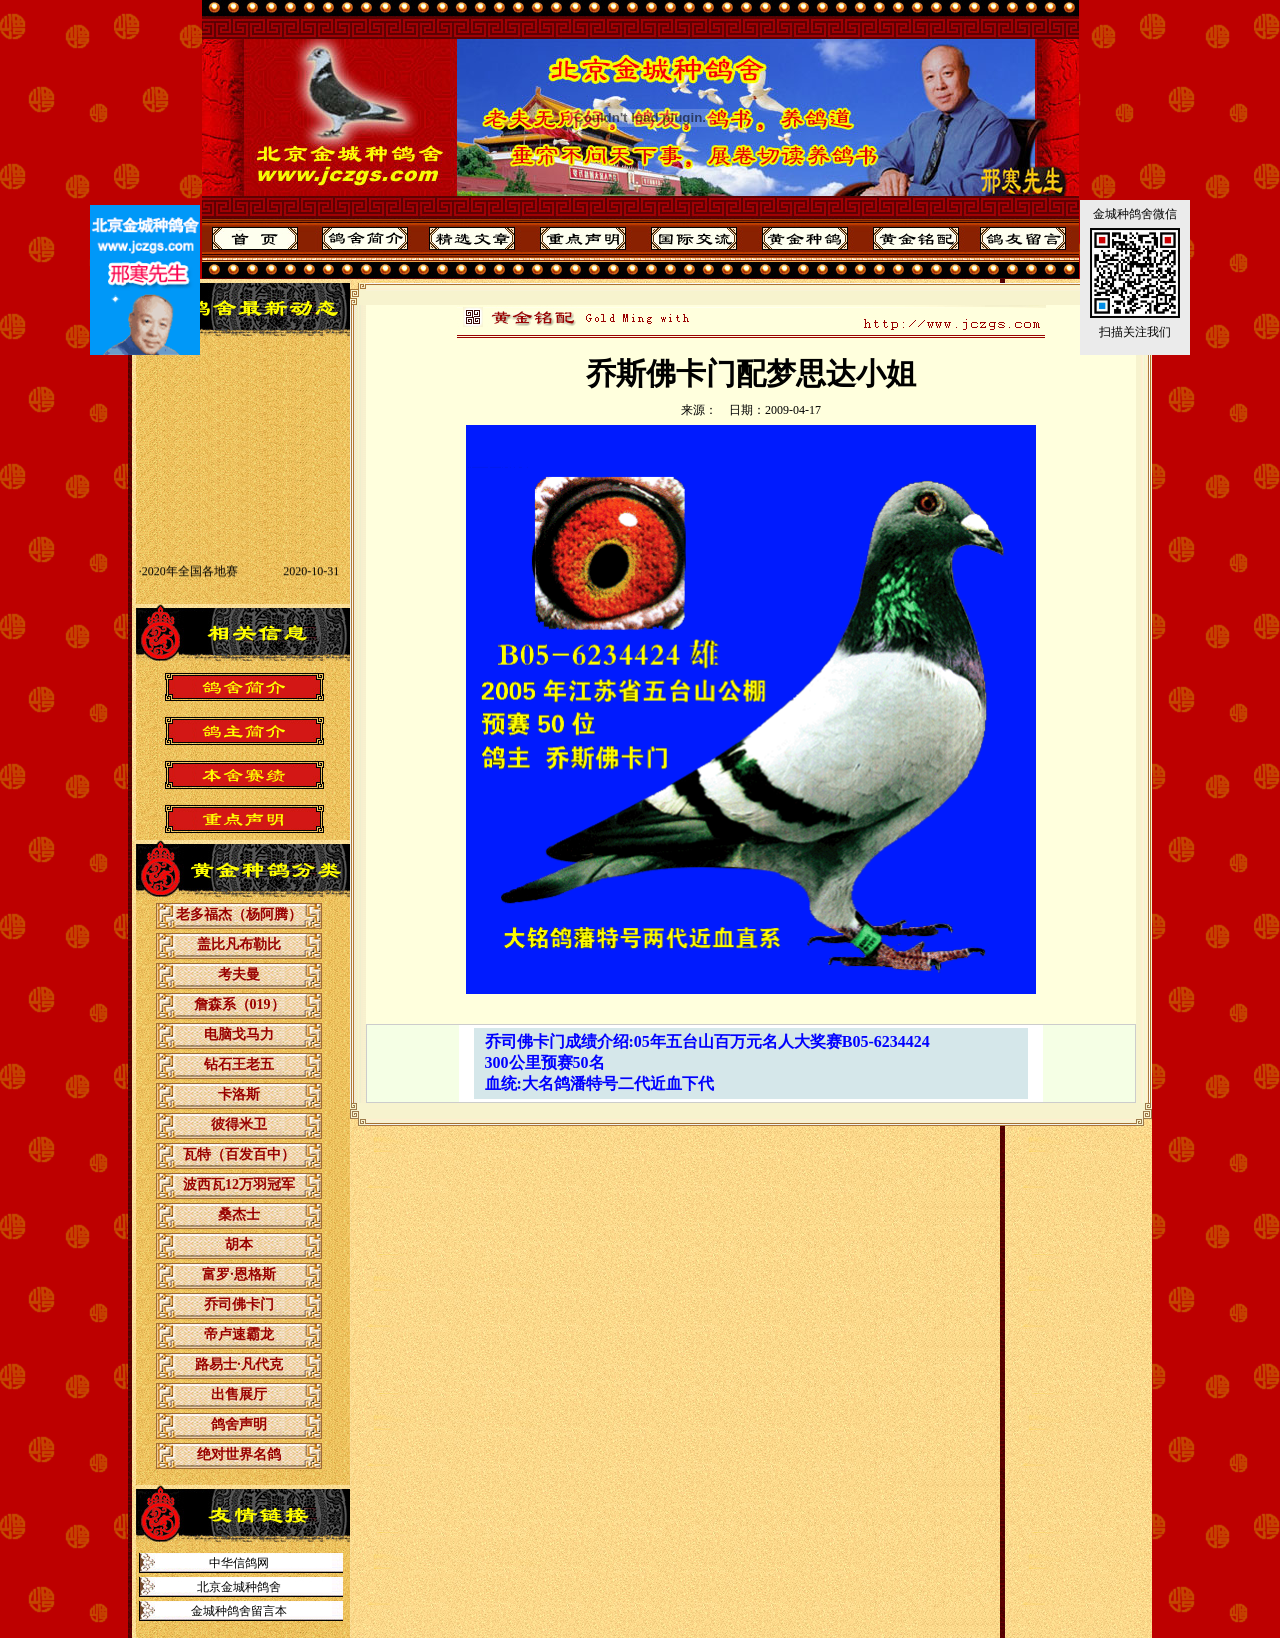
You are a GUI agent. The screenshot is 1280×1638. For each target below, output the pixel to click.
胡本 (239, 1244)
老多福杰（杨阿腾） (239, 914)
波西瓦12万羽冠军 (239, 1184)
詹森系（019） (239, 1004)
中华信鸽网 (239, 1563)
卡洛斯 (239, 1094)
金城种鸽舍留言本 (239, 1611)
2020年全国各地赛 (190, 582)
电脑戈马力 (239, 1034)
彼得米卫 (239, 1124)
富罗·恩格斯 (239, 1274)
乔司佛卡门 (239, 1304)
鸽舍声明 (239, 1424)
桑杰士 (239, 1214)
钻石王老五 (239, 1064)
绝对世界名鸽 (239, 1454)
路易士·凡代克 (239, 1364)
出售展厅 (239, 1394)
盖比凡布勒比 (239, 944)
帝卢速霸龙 (239, 1334)
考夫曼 (239, 974)
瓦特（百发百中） (239, 1154)
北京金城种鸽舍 (239, 1587)
